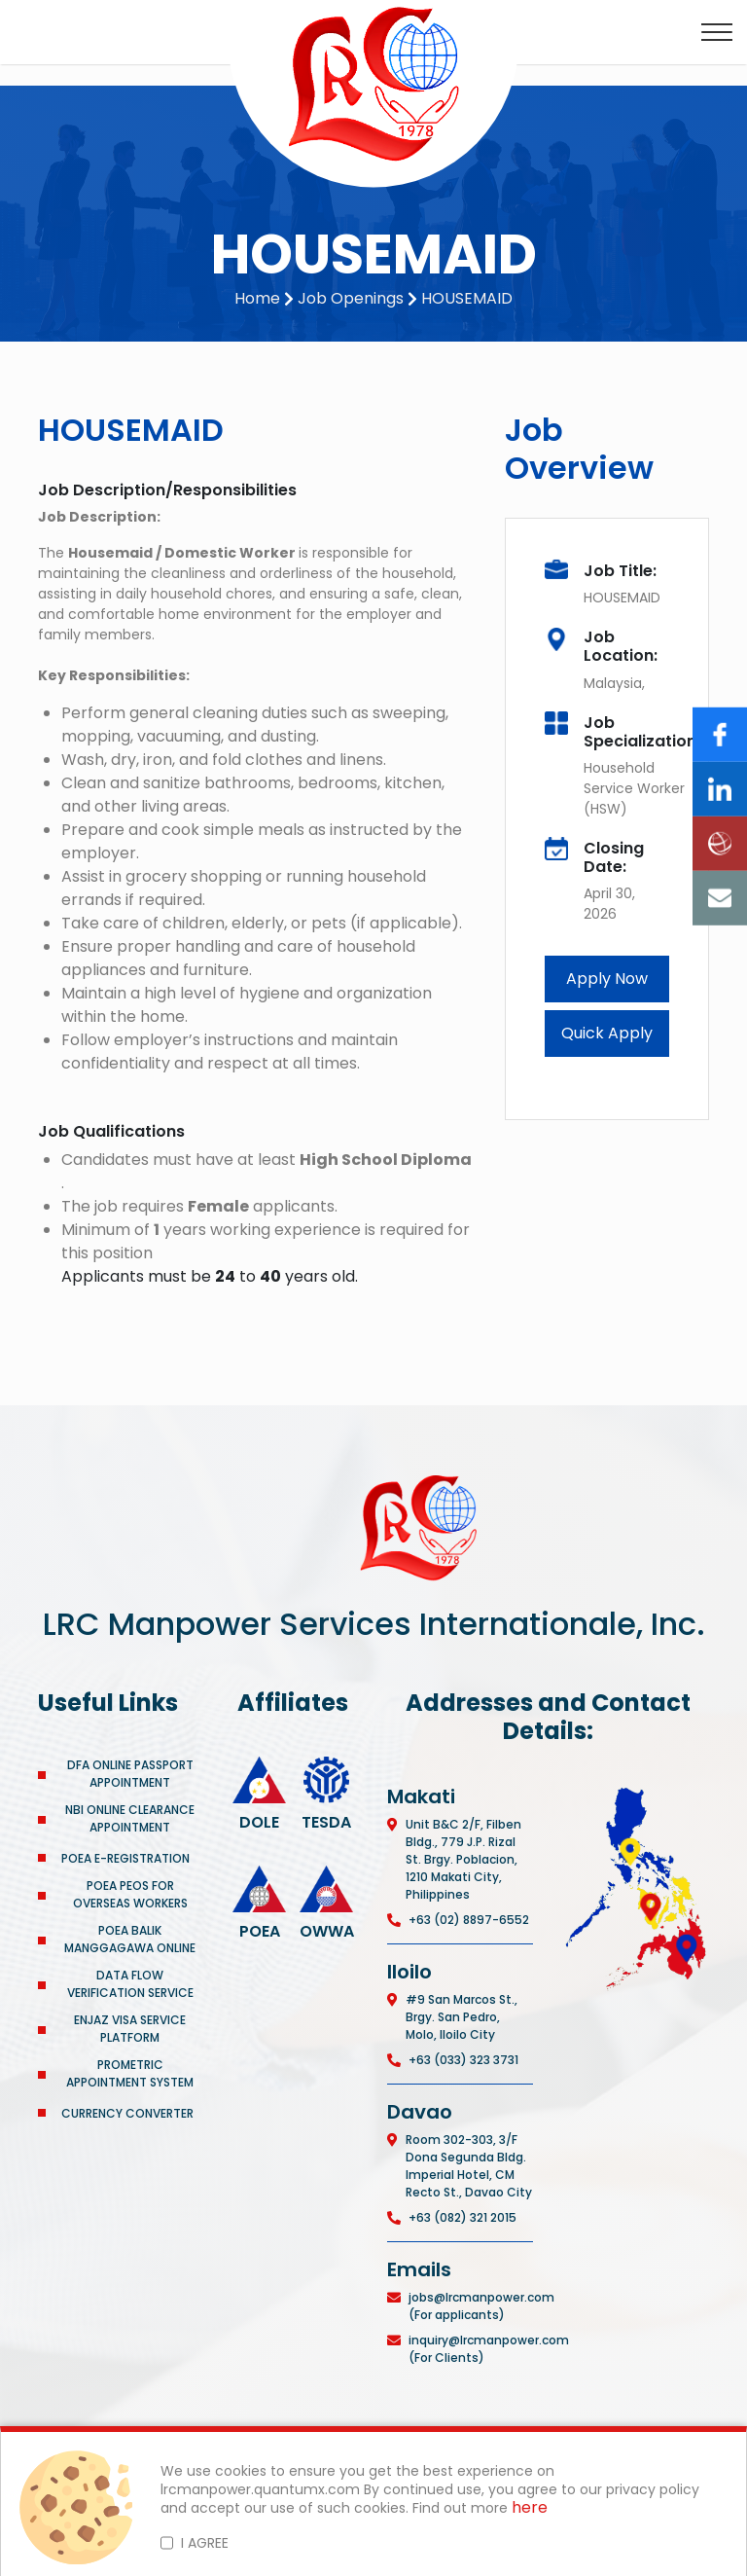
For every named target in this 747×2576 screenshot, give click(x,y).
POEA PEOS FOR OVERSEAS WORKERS (130, 1894)
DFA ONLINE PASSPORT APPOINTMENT (130, 1774)
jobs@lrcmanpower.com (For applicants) (481, 2306)
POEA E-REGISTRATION (127, 1858)
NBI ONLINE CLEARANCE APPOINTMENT (130, 1818)
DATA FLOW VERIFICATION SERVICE (130, 1984)
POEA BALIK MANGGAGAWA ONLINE (130, 1939)
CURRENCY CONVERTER (127, 2113)
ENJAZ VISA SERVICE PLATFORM (130, 2029)
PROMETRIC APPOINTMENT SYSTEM (130, 2073)
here (530, 2508)
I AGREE (205, 2543)
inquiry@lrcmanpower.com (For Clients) (489, 2349)
